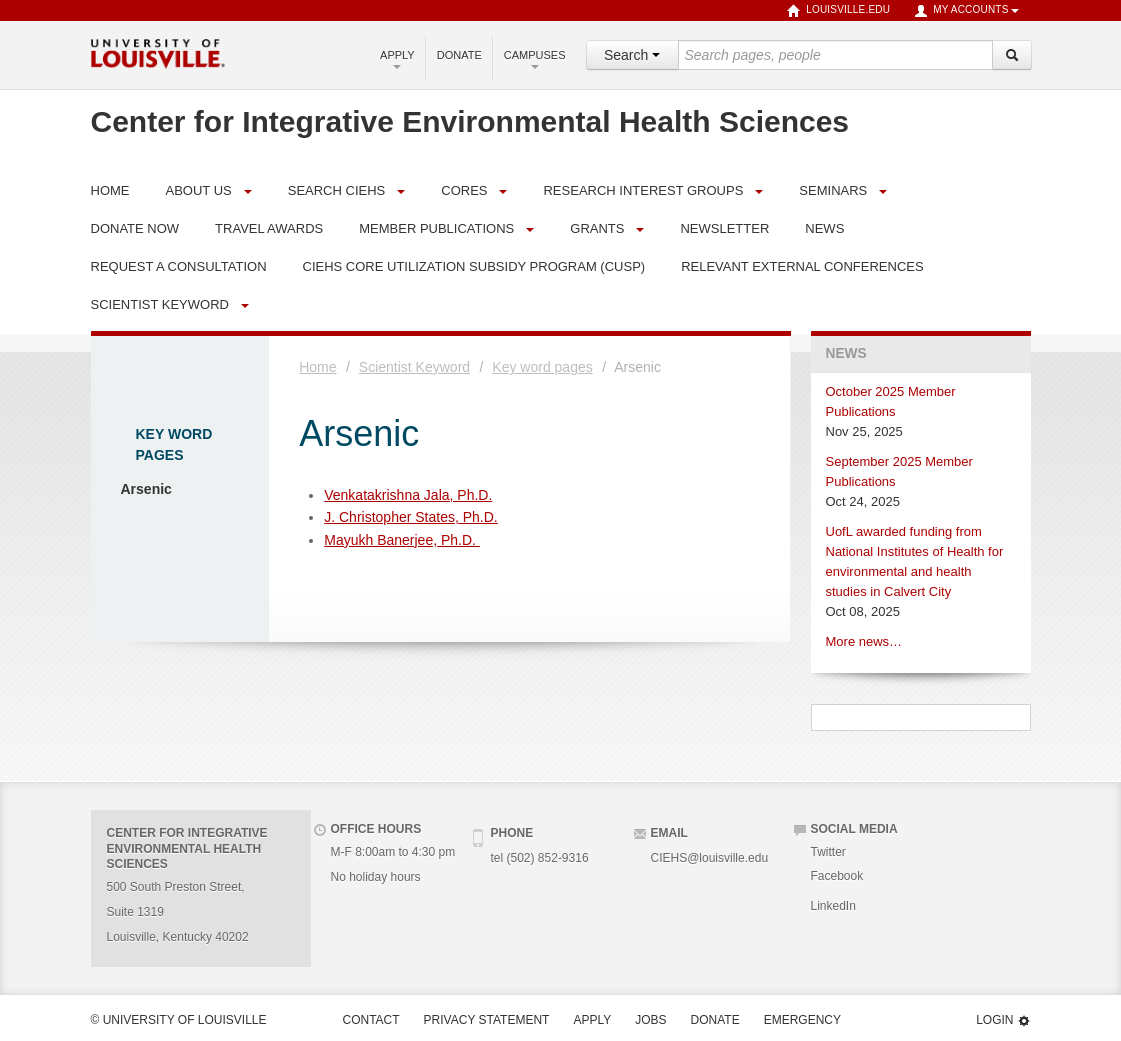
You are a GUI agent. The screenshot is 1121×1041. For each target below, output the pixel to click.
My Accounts (966, 11)
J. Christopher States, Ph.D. (411, 517)
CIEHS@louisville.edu (710, 858)
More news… (864, 641)
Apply (397, 59)
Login (1003, 1020)
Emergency (802, 1020)
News (846, 353)
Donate (459, 55)
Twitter (828, 852)
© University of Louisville (179, 1020)
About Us (199, 190)
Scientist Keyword (160, 304)
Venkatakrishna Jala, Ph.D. (408, 495)
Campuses (535, 59)
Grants (597, 228)
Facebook (837, 876)
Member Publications (436, 228)
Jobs (650, 1020)
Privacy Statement (487, 1020)
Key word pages (542, 367)
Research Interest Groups (643, 190)
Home (317, 367)
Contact (371, 1020)
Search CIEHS (337, 190)
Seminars (833, 190)
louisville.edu (838, 11)
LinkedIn (833, 906)
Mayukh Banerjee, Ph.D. (402, 540)
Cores (464, 190)
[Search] (1012, 55)
